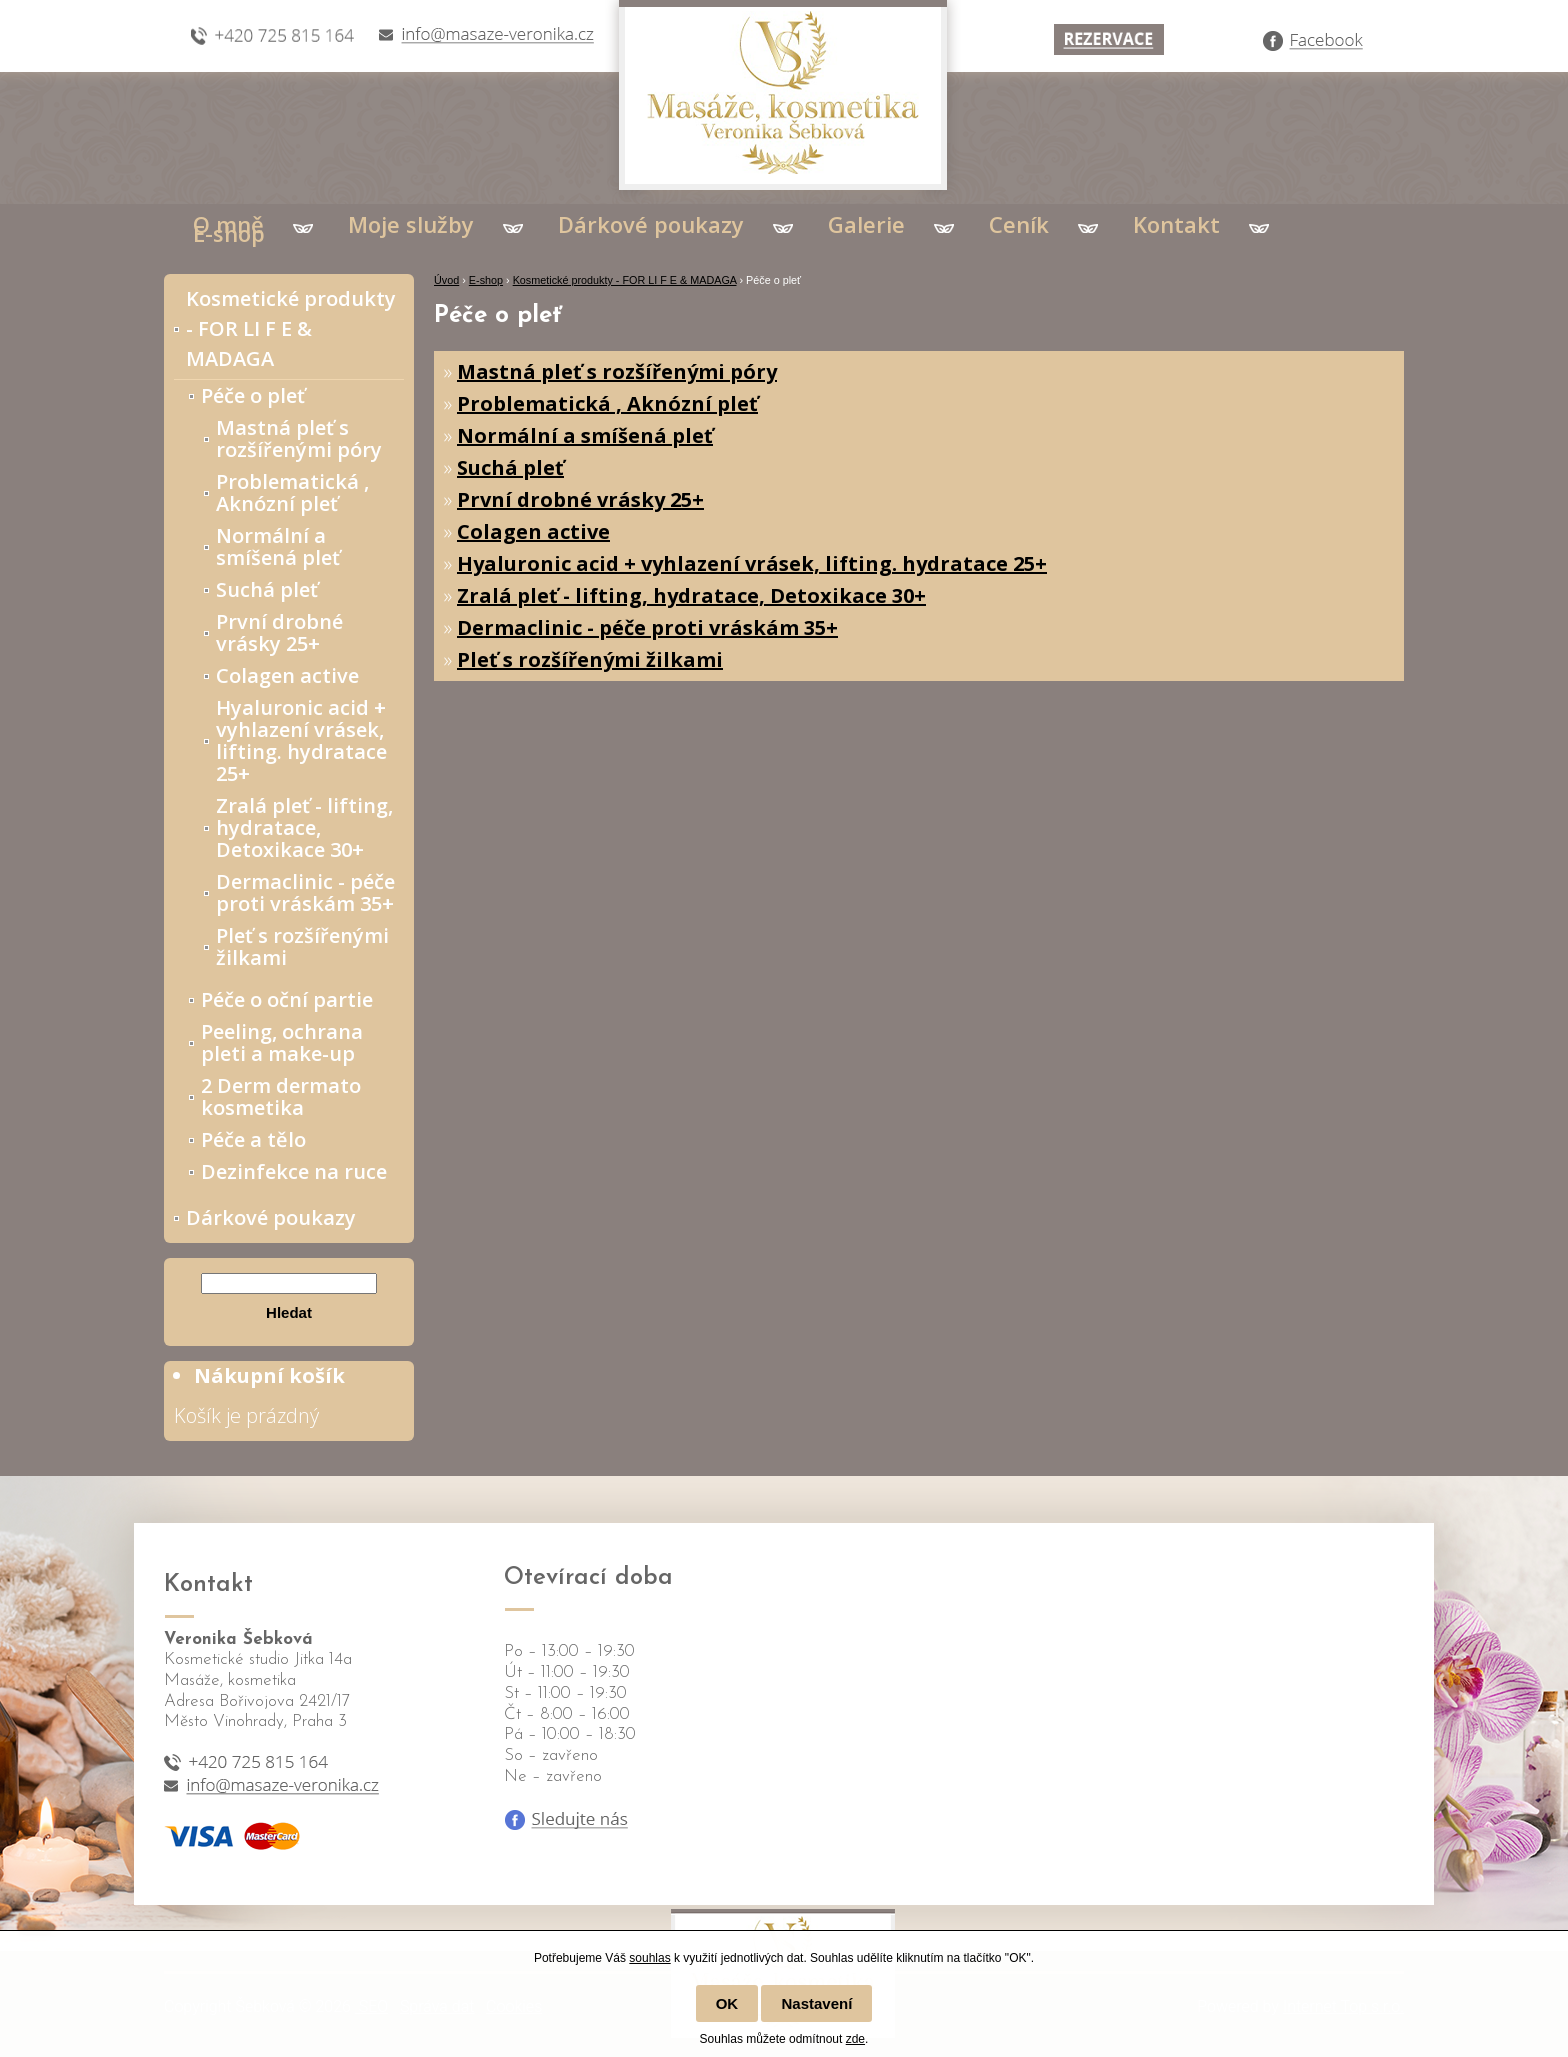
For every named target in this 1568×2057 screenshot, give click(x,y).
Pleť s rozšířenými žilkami (590, 659)
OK (727, 2003)
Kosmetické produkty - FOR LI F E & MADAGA (625, 280)
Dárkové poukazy (651, 224)
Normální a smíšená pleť (585, 435)
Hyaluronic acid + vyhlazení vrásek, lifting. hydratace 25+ (752, 563)
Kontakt (1176, 224)
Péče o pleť (253, 395)
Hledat (289, 1312)
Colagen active (533, 531)
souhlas (649, 1958)
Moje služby (411, 224)
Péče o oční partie (287, 999)
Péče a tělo (253, 1139)
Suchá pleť (510, 467)
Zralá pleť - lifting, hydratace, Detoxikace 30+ (691, 595)
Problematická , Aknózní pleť (607, 403)
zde (855, 2039)
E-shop (229, 233)
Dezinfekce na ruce (294, 1171)
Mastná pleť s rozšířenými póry (617, 371)
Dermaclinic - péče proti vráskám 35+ (647, 627)
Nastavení (816, 2003)
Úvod (446, 280)
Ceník (1019, 224)
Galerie (866, 224)
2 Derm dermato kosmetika (281, 1096)
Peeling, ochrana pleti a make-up (282, 1042)
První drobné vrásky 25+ (580, 499)
